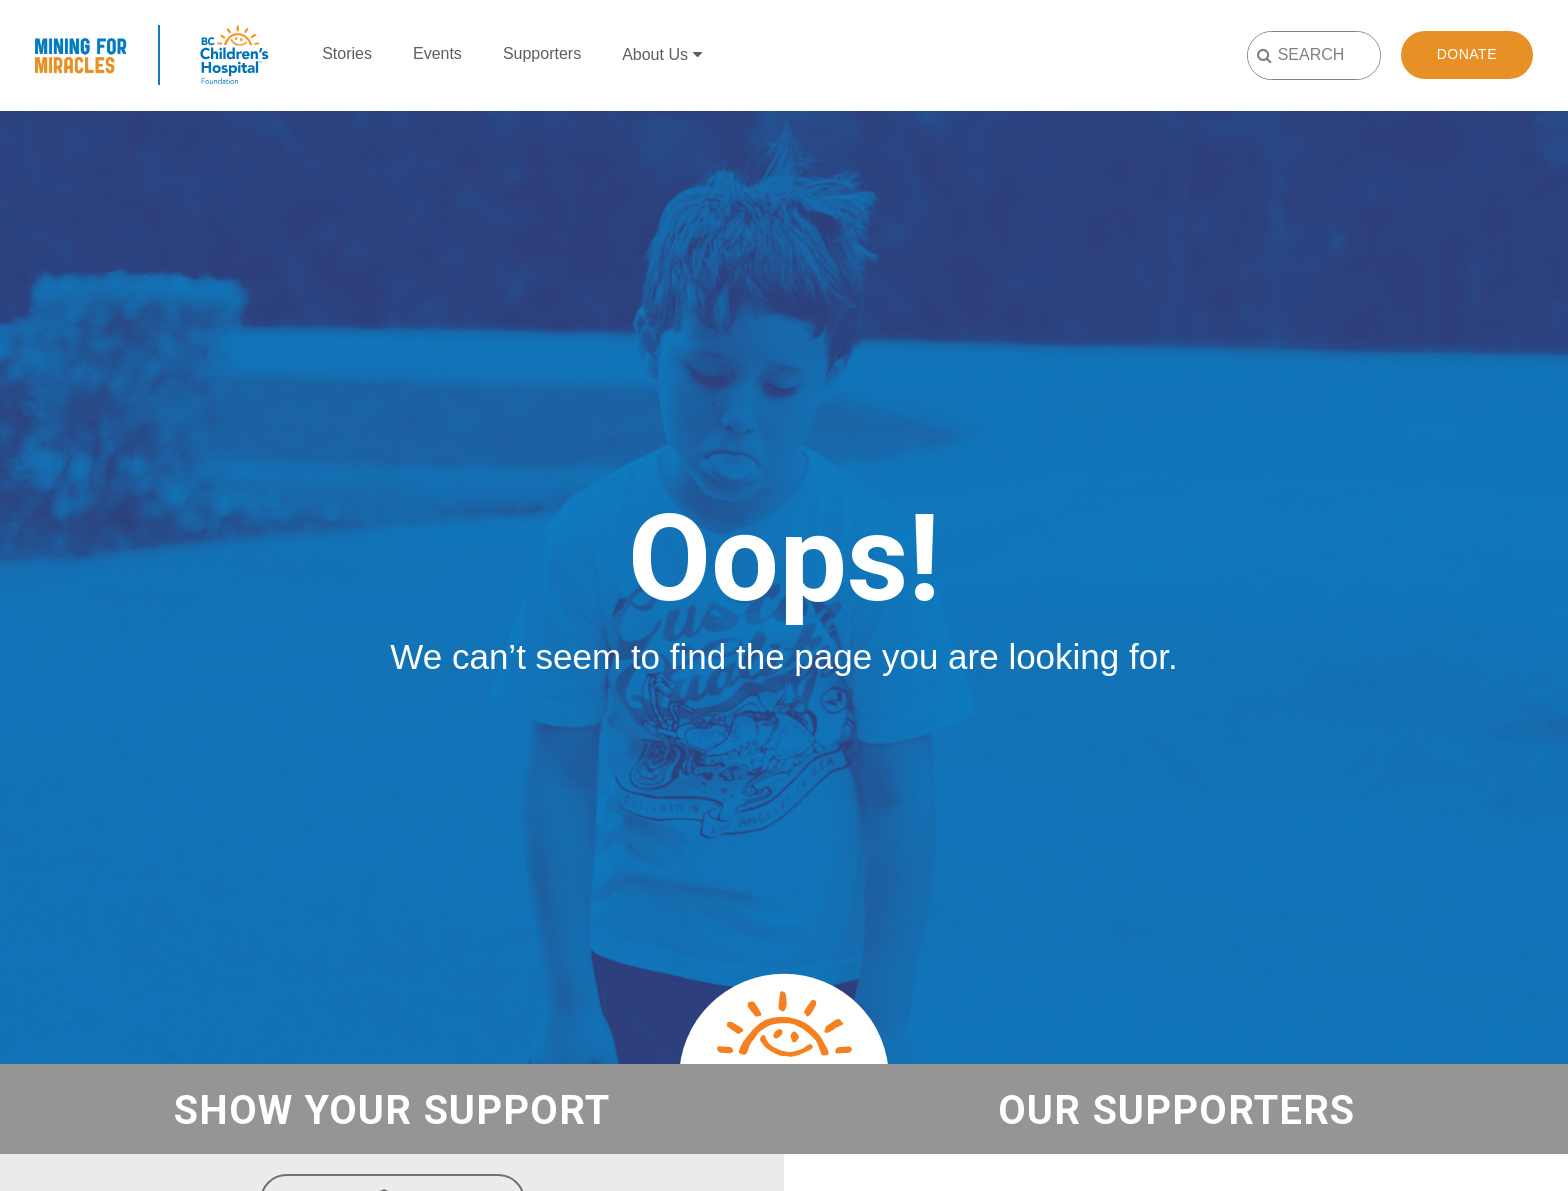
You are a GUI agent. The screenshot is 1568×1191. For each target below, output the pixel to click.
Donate (1467, 54)
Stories (347, 53)
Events (437, 53)
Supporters (542, 53)
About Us (655, 54)
